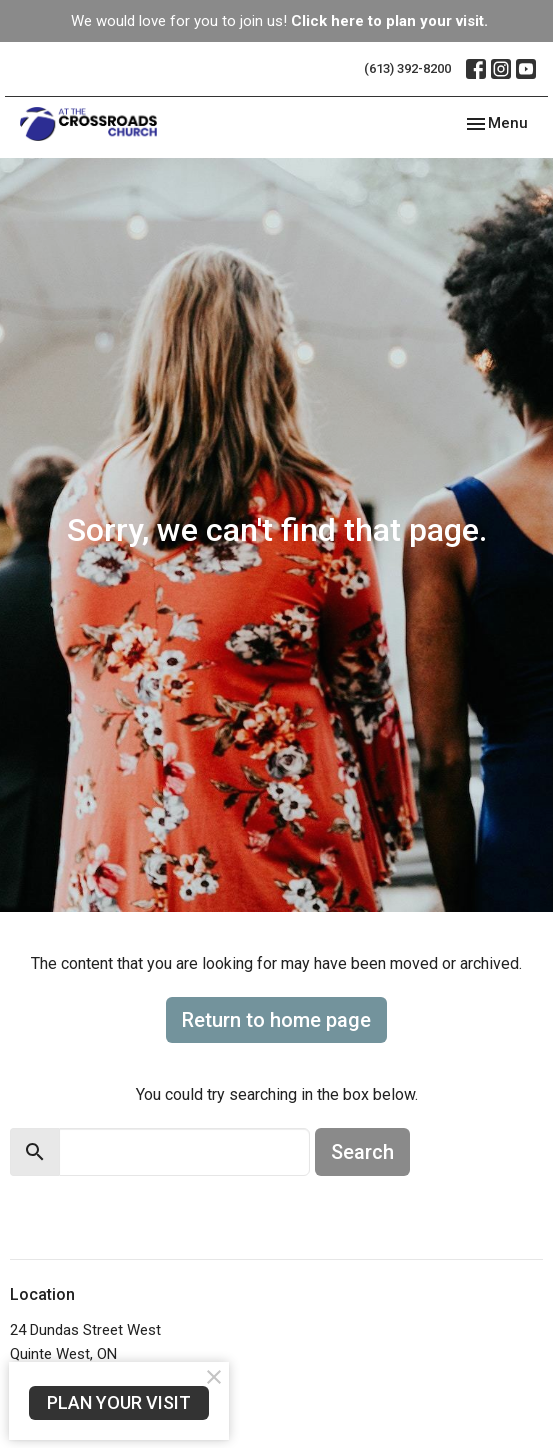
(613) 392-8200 (407, 68)
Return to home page (276, 1020)
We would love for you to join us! (279, 21)
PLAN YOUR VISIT (119, 1402)
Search (362, 1152)
